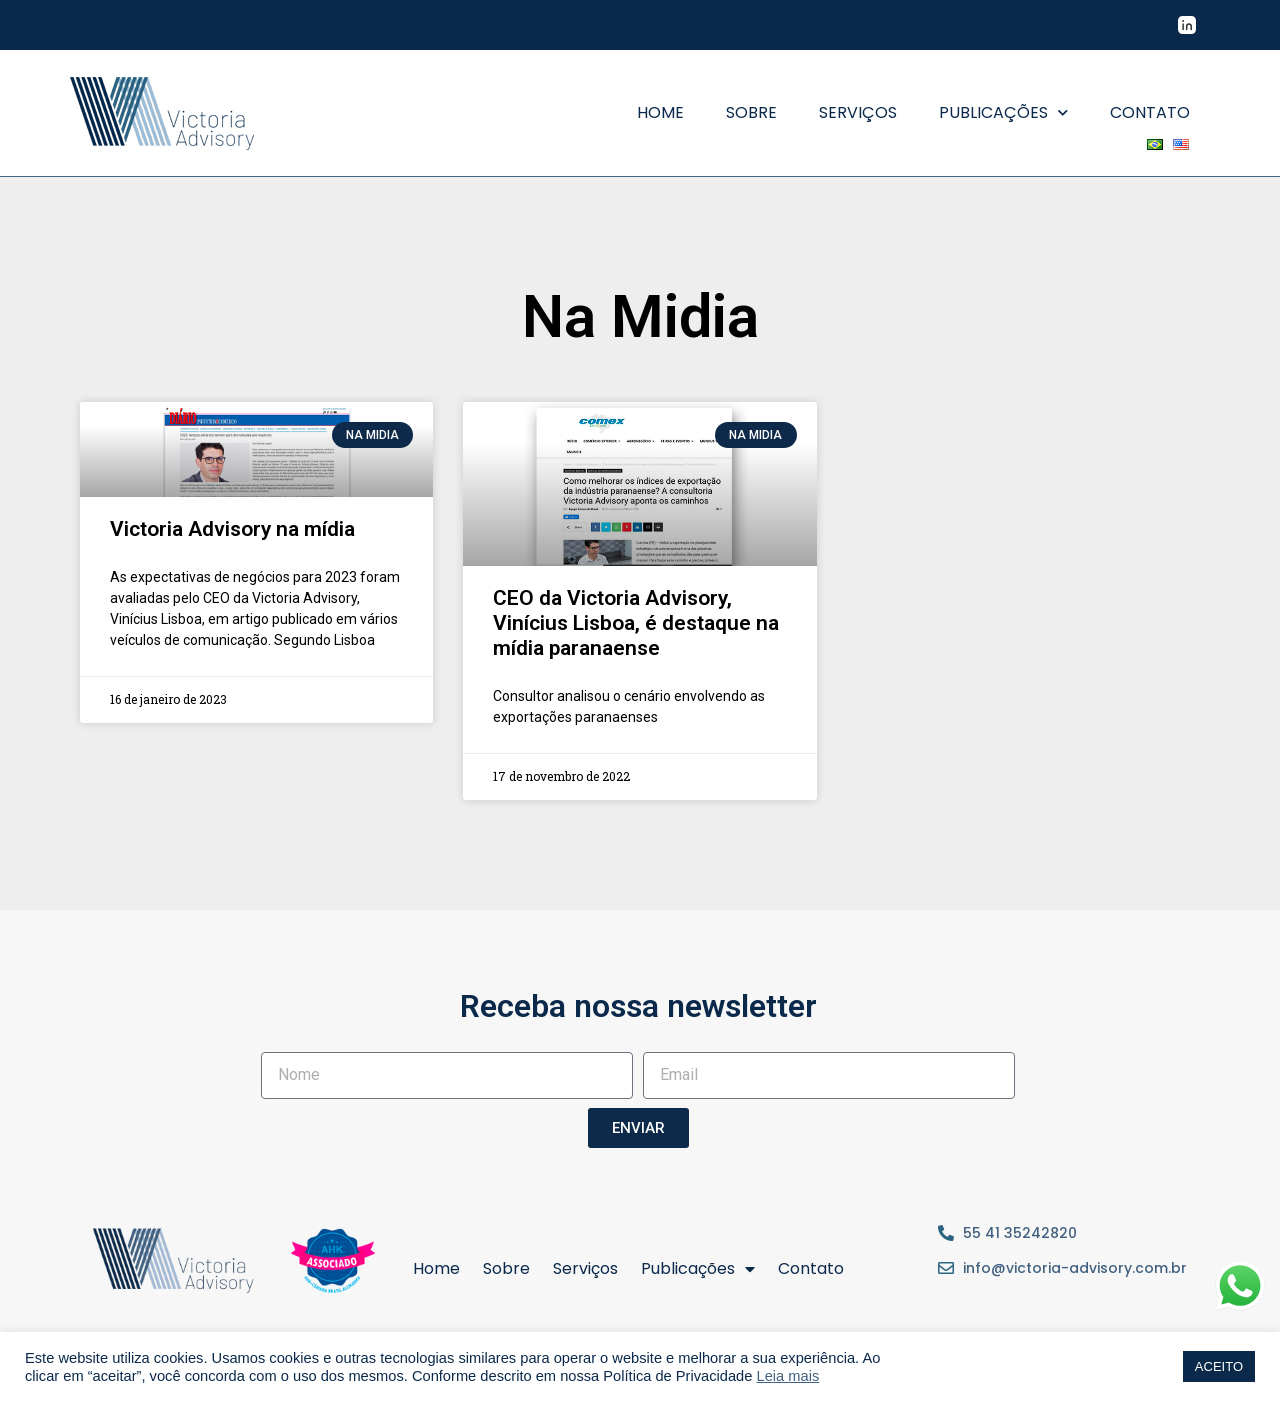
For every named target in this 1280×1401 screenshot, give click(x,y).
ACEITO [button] (1219, 1366)
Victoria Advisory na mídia (232, 529)
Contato (1150, 112)
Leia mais (788, 1376)
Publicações (1003, 112)
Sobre (751, 112)
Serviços (858, 112)
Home (660, 112)
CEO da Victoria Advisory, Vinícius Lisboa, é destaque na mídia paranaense (636, 623)
